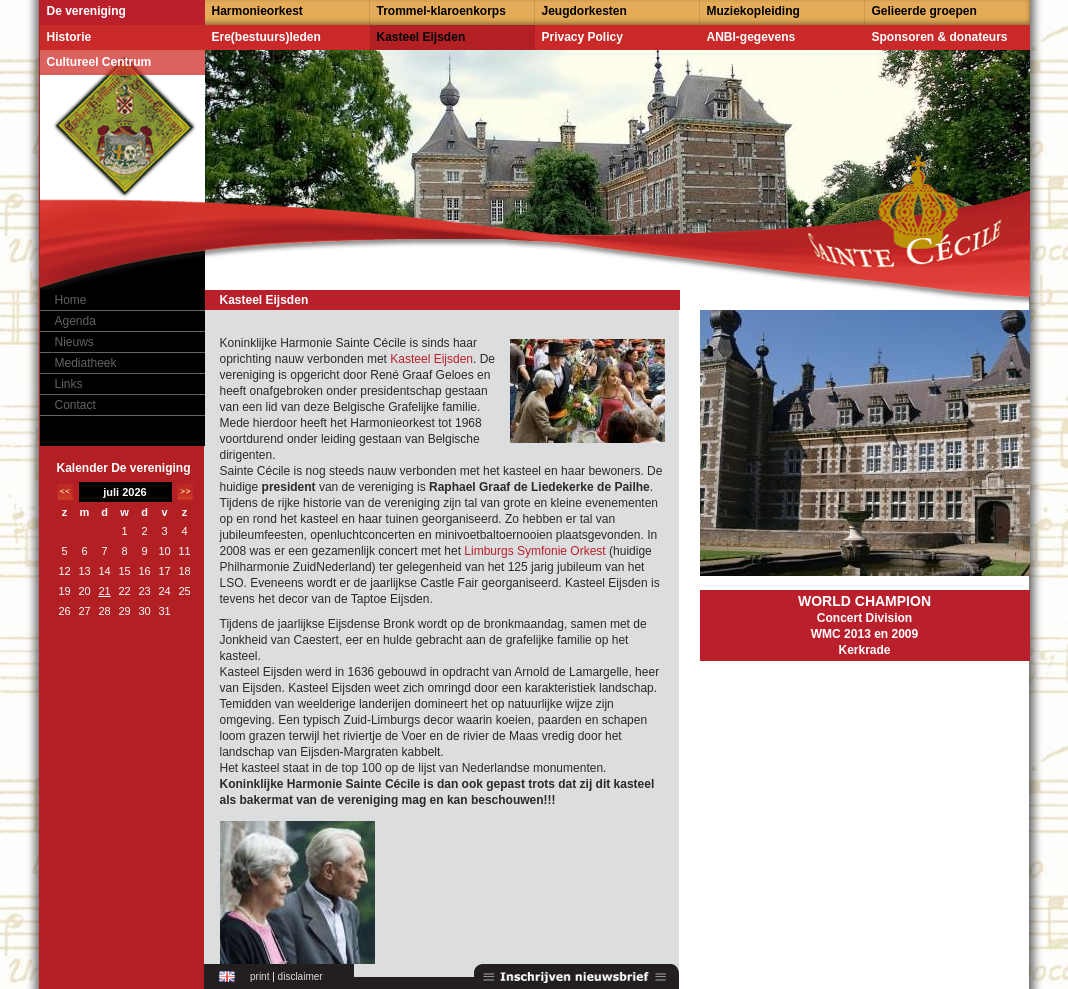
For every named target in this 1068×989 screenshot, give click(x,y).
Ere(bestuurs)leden (266, 37)
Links (69, 384)
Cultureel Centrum (99, 62)
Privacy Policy (582, 37)
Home (71, 300)
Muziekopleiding (753, 11)
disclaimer (300, 976)
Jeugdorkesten (584, 11)
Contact (75, 405)
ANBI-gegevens (751, 37)
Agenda (75, 321)
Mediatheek (86, 363)
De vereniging (86, 11)
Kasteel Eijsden (421, 37)
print (259, 976)
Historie (69, 37)
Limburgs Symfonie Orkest (534, 551)
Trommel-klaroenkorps (441, 11)
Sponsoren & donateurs (940, 37)
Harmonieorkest (257, 11)
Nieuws (74, 342)
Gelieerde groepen (924, 11)
